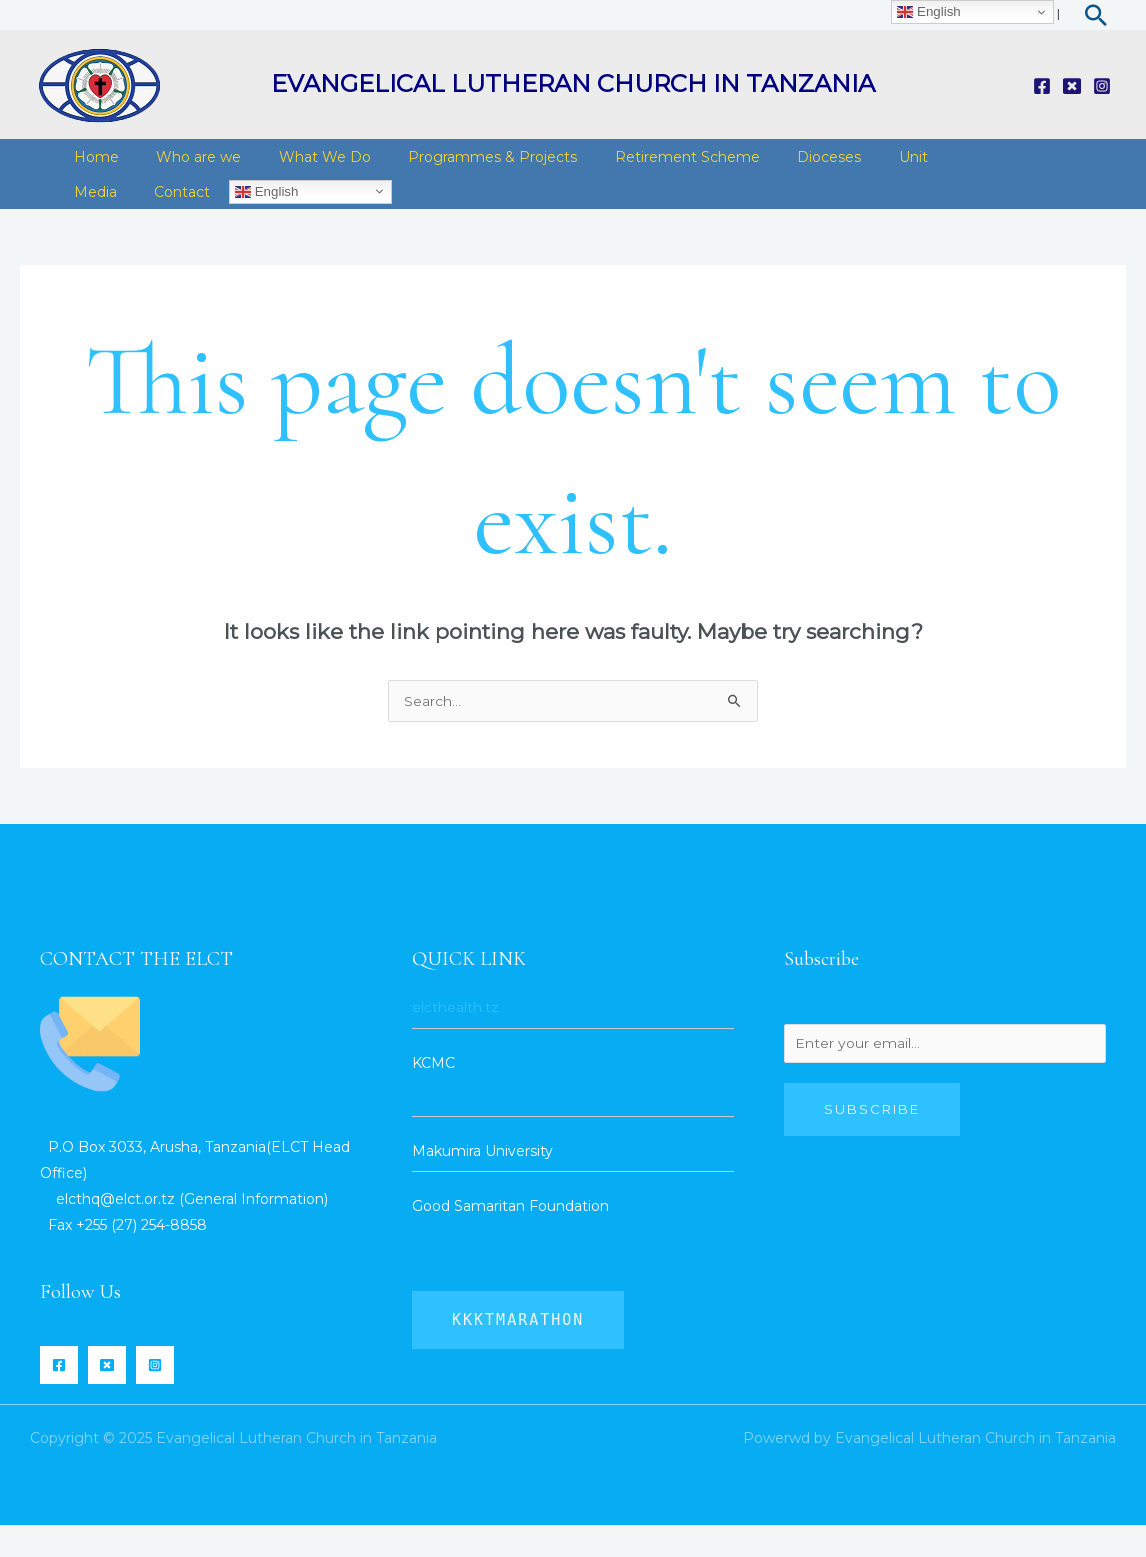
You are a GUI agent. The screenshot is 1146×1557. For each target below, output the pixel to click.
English (251, 214)
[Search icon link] (1096, 15)
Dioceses (788, 164)
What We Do (306, 164)
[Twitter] (1072, 86)
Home (92, 164)
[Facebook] (1042, 86)
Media (91, 214)
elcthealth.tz (455, 1039)
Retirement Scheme (653, 164)
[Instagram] (1102, 86)
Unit (864, 164)
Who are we (187, 164)
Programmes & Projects (466, 164)
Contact (171, 214)
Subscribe (872, 1143)
